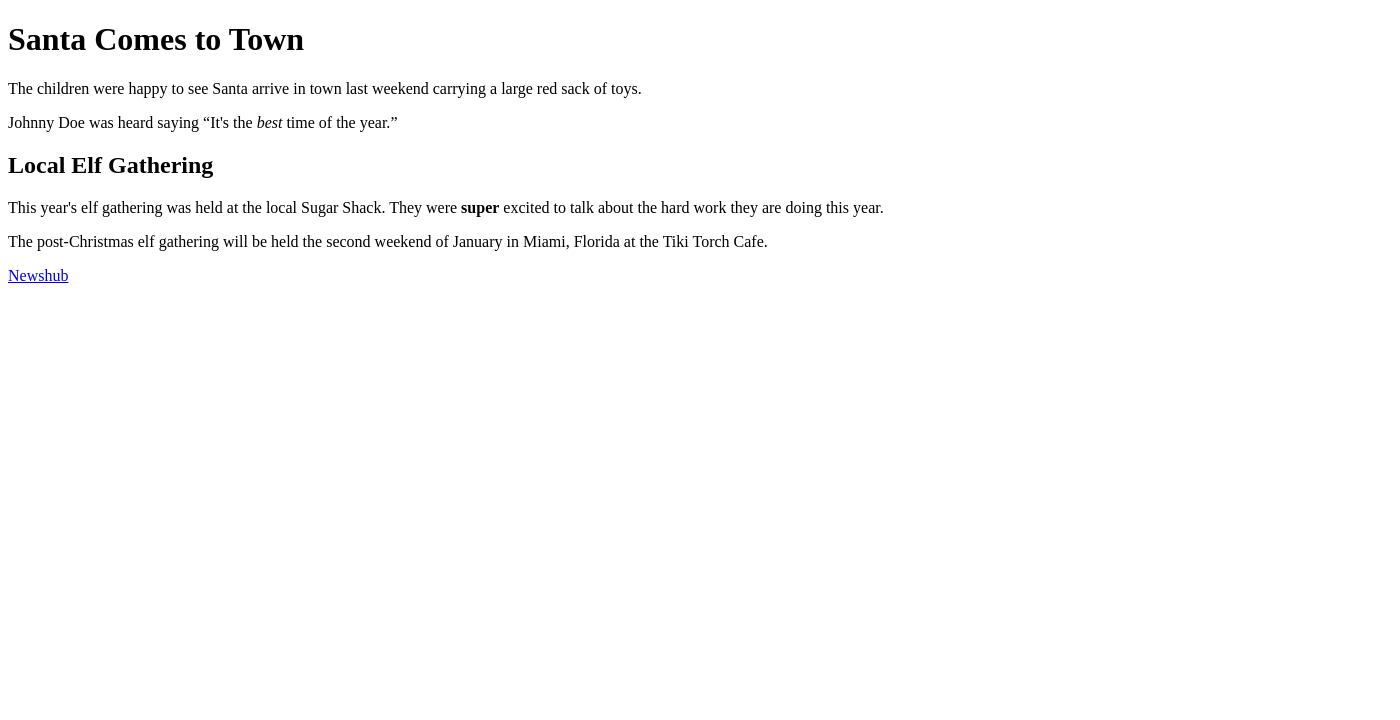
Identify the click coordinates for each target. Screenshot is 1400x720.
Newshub (38, 275)
